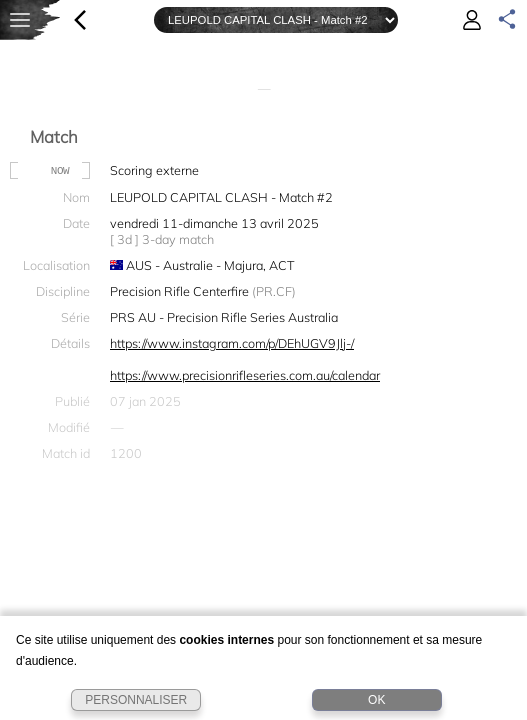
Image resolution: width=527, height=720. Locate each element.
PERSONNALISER (136, 700)
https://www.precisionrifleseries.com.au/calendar (245, 375)
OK (376, 700)
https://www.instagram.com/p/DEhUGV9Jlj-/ (232, 343)
